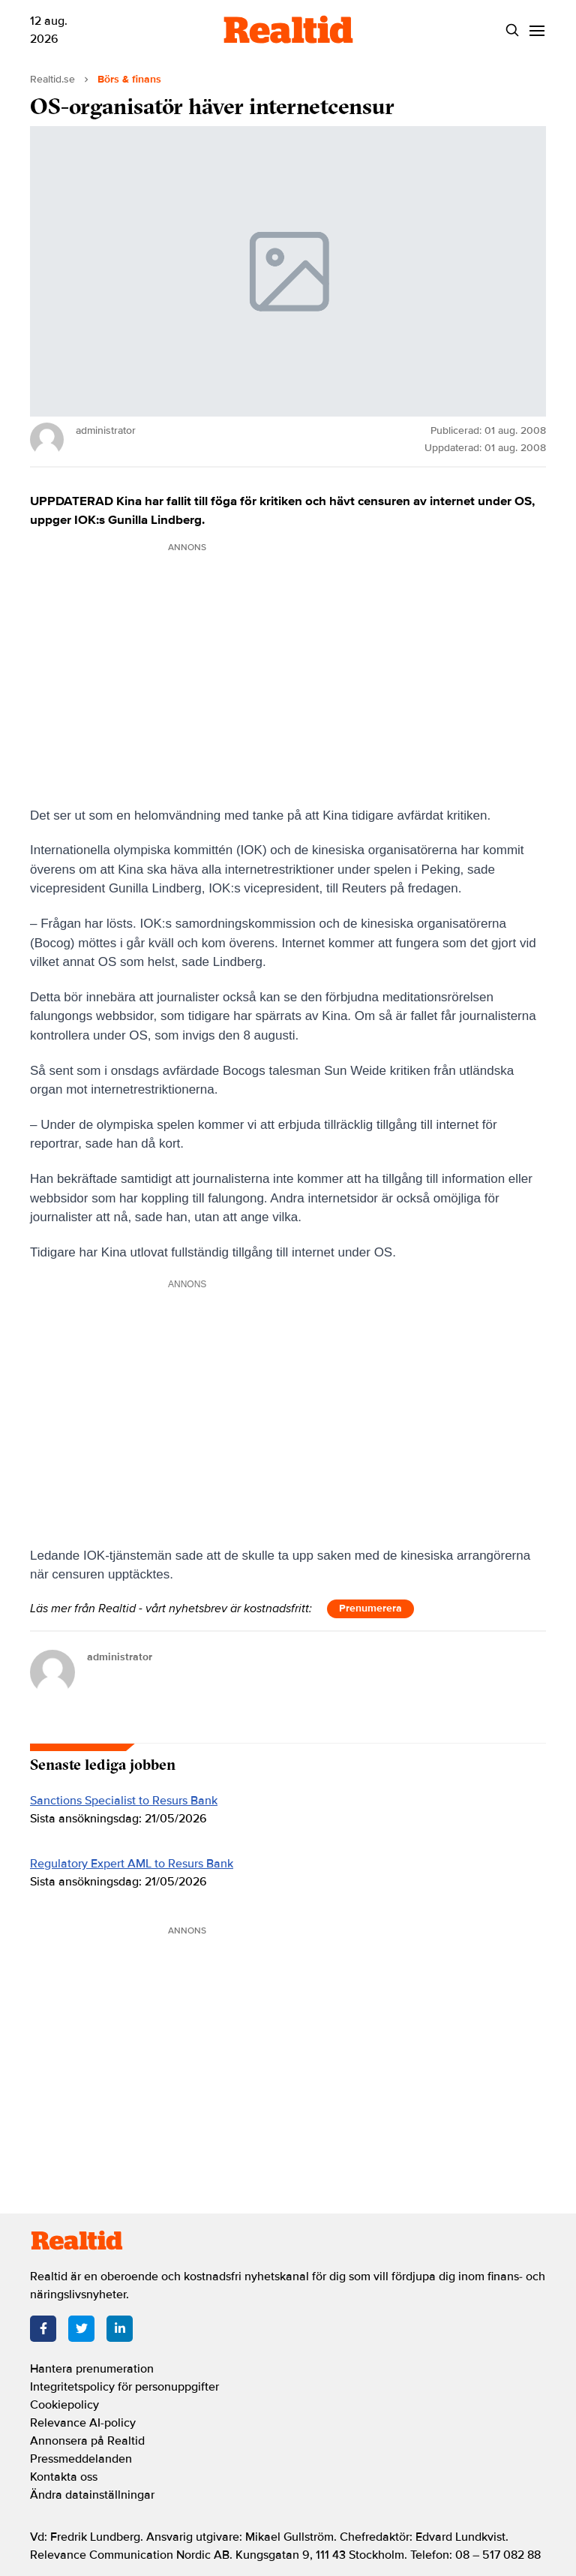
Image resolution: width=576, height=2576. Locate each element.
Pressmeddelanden (81, 2458)
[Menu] (536, 30)
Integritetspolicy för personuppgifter (124, 2386)
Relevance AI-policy (83, 2422)
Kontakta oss (64, 2476)
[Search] (511, 30)
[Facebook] (43, 2329)
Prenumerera (370, 1608)
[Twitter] (81, 2329)
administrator (119, 1657)
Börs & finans (129, 79)
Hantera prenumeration (92, 2368)
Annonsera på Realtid (87, 2440)
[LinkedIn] (119, 2329)
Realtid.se (52, 79)
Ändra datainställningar (92, 2494)
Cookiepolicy (64, 2404)
